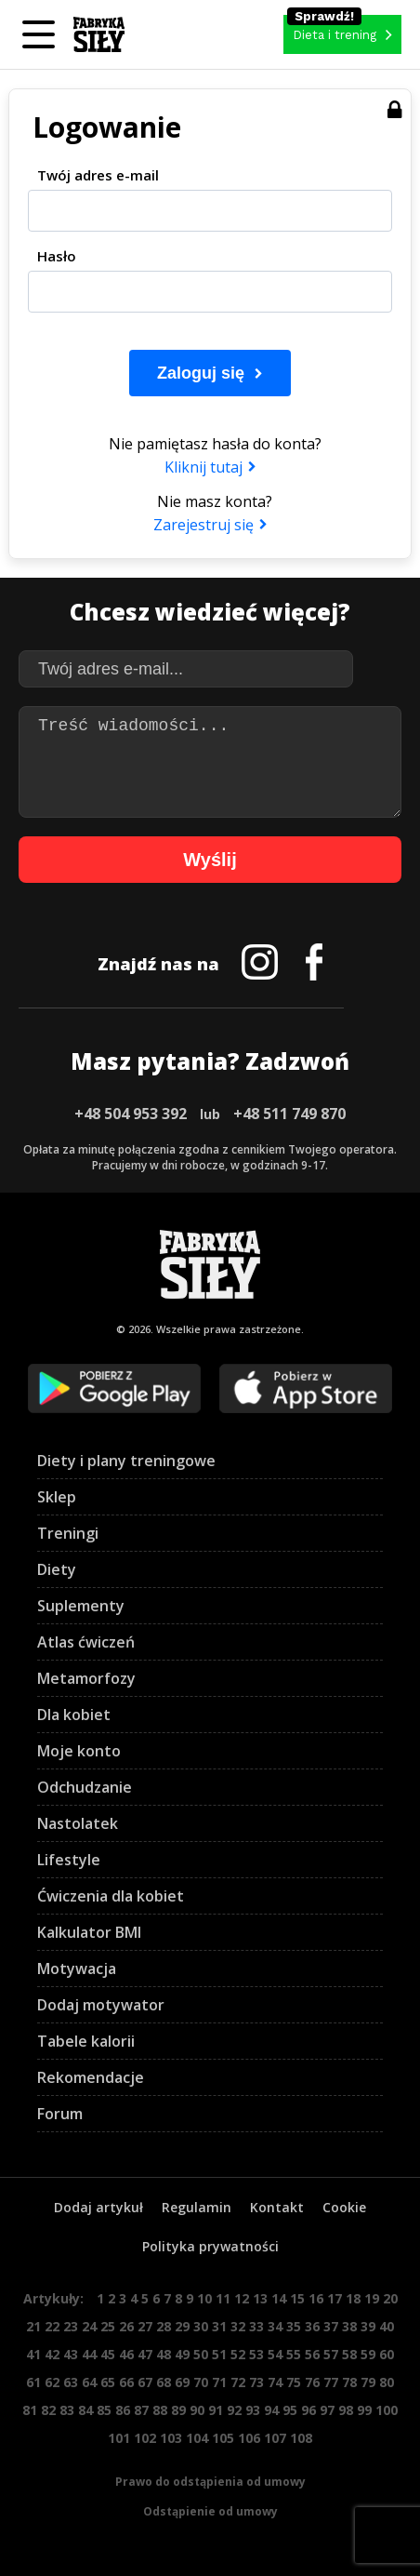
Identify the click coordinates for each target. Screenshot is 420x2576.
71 (219, 2382)
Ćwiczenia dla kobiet (110, 1896)
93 (252, 2410)
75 (293, 2382)
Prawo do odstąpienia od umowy (210, 2481)
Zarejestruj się (203, 524)
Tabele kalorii (86, 2041)
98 (345, 2410)
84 (85, 2410)
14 (278, 2298)
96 (308, 2410)
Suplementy (81, 1605)
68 (163, 2382)
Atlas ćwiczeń (86, 1642)
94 (271, 2410)
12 (241, 2298)
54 (275, 2354)
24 (89, 2326)
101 (119, 2438)
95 (289, 2410)
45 (107, 2354)
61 (33, 2382)
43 (70, 2354)
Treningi (67, 1533)
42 (52, 2354)
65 (107, 2382)
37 (330, 2326)
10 (204, 2298)
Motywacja (76, 1968)
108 (301, 2438)
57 (330, 2354)
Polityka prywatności (210, 2246)
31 (219, 2326)
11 (223, 2298)
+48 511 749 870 (289, 1113)
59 (368, 2354)
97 (327, 2410)
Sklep (56, 1497)
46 (126, 2354)
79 (368, 2382)
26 (126, 2326)
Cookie (344, 2207)
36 (312, 2326)
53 (256, 2354)
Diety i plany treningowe (126, 1460)
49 (182, 2354)
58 (349, 2354)
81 (29, 2410)
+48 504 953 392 (130, 1113)
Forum (60, 2113)
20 (390, 2298)
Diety (56, 1569)
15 (297, 2298)
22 (52, 2326)
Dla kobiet (74, 1714)
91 (215, 2410)
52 (237, 2354)
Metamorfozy (86, 1678)
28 (163, 2326)
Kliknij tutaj (203, 467)
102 (145, 2438)
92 (234, 2410)
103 (171, 2438)
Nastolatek (77, 1823)
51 (219, 2354)
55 (293, 2354)
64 (89, 2382)
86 (122, 2410)
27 (145, 2326)
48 (163, 2354)
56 (312, 2354)
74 (275, 2382)
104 (197, 2438)
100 (386, 2410)
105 (223, 2438)
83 (66, 2410)
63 (70, 2382)
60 (386, 2354)
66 (126, 2382)
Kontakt (277, 2207)
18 (353, 2298)
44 (89, 2354)
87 (141, 2410)
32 (237, 2326)
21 (33, 2326)
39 (368, 2326)
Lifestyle (68, 1859)
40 (386, 2326)
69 (182, 2382)
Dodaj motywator (100, 2005)
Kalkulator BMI (89, 1932)
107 (275, 2438)
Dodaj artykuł (98, 2207)
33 (256, 2326)
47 (145, 2354)
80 (386, 2382)
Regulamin (196, 2207)
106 (249, 2438)
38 (349, 2326)
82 (48, 2410)
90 (197, 2410)
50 (200, 2354)
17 (334, 2298)
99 (364, 2410)
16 (315, 2298)
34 (275, 2326)
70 (200, 2382)
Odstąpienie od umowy (210, 2511)
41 (33, 2354)
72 (237, 2382)
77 (330, 2382)
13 (260, 2298)
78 (349, 2382)
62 (52, 2382)
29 (182, 2326)
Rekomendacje (90, 2077)
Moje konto (79, 1751)
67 (145, 2382)
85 (104, 2410)
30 (200, 2326)
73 (256, 2382)
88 (159, 2410)
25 (107, 2326)
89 (178, 2410)
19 (371, 2298)
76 (312, 2382)
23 (70, 2326)
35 (293, 2326)
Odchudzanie (84, 1787)
